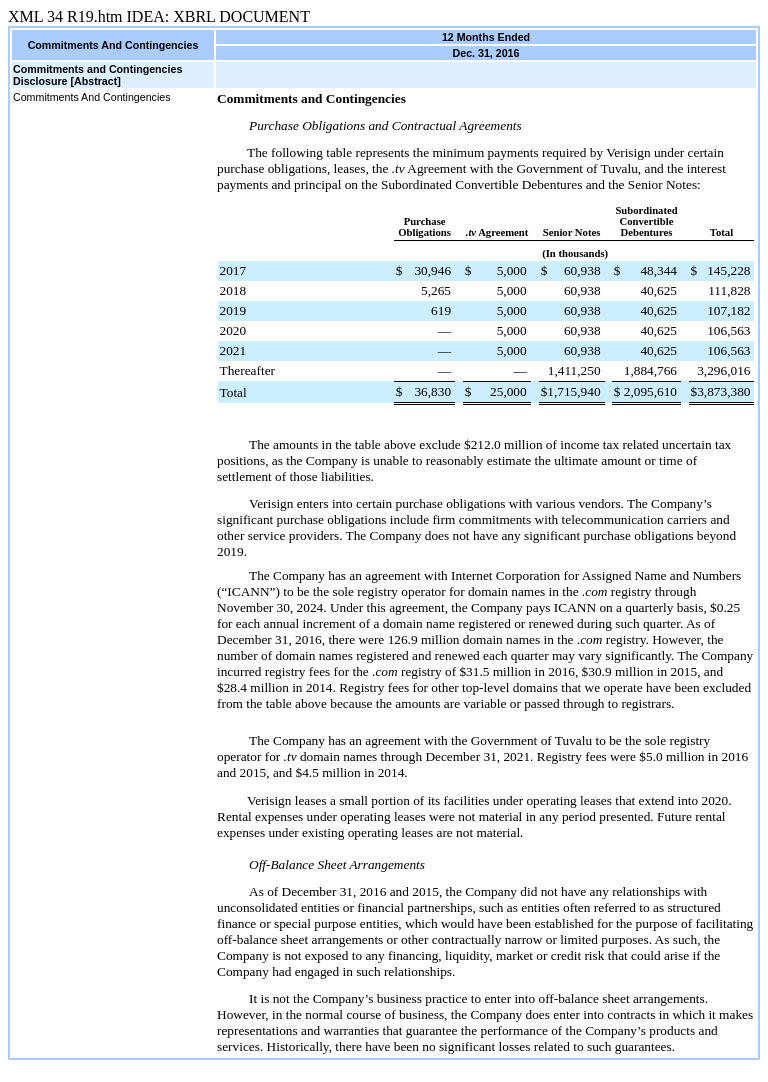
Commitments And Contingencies (92, 97)
